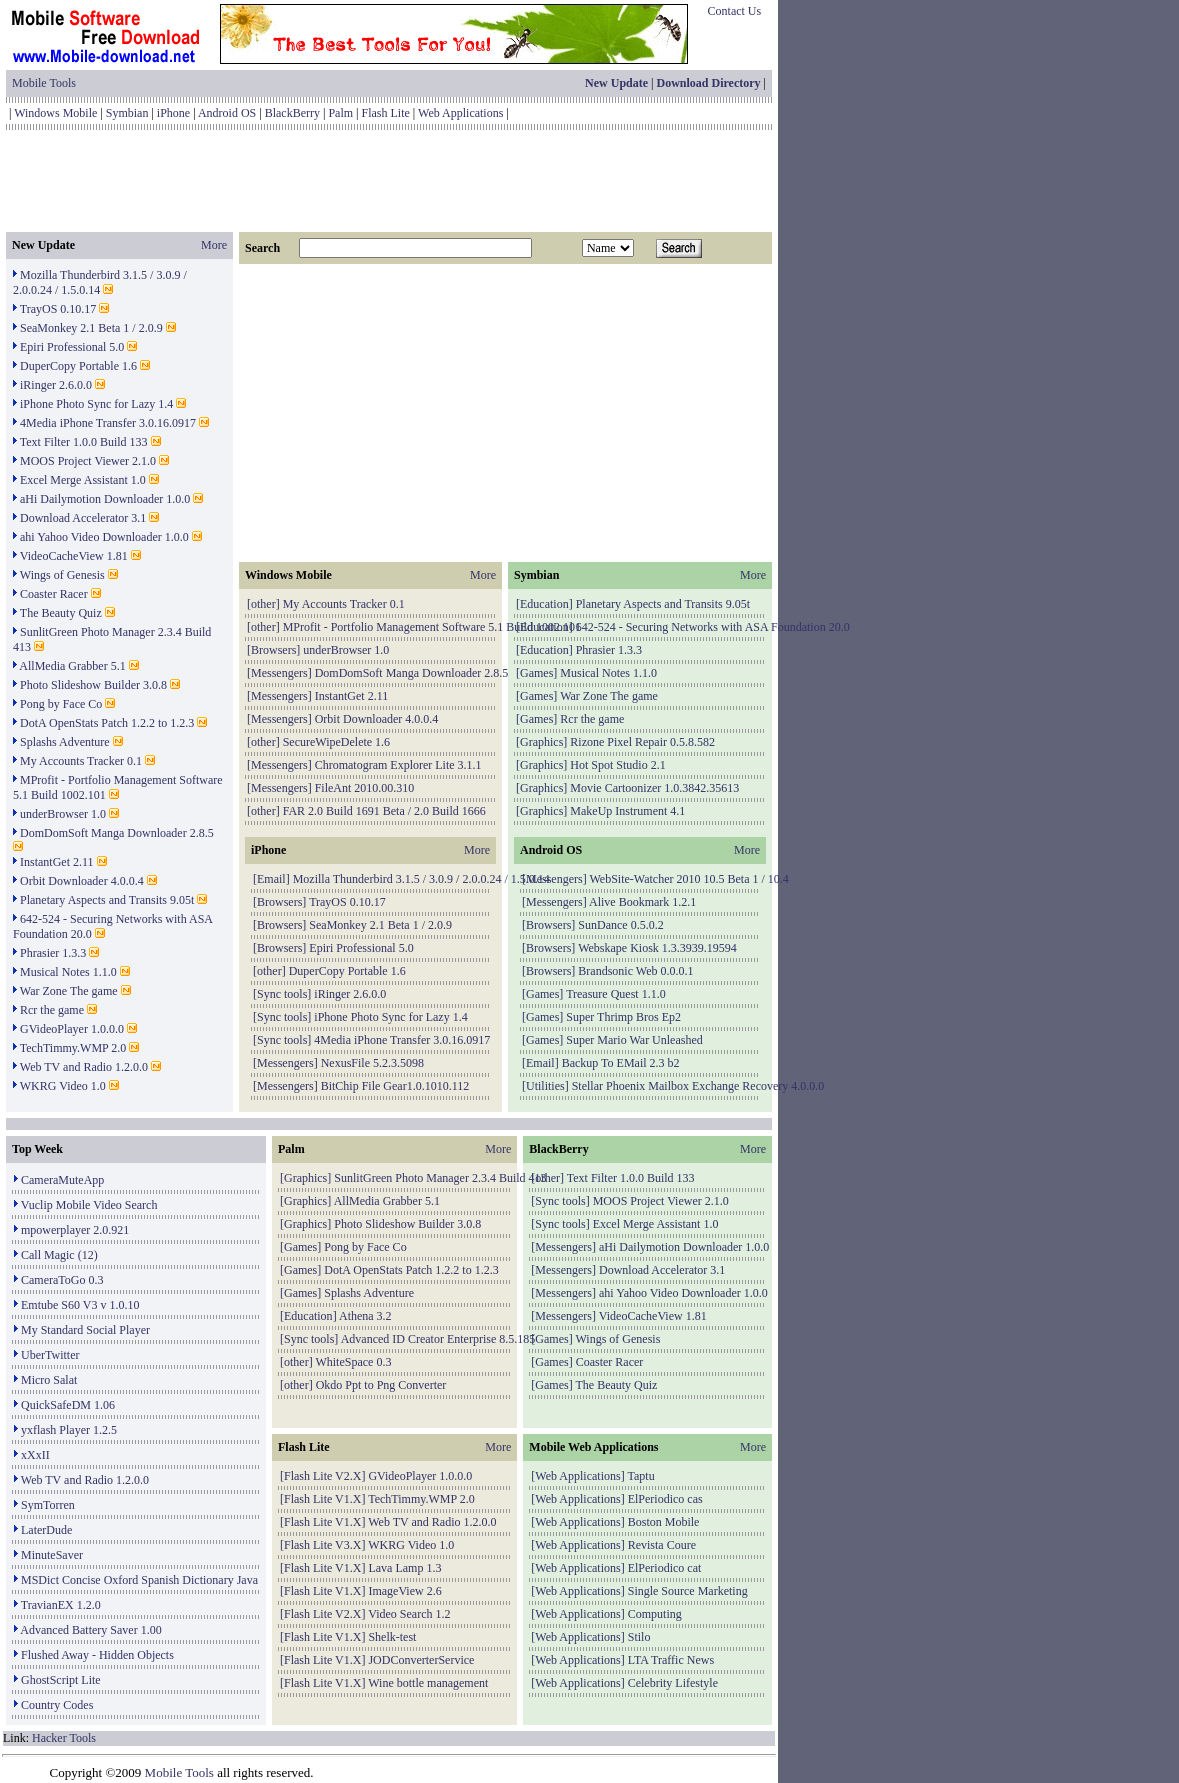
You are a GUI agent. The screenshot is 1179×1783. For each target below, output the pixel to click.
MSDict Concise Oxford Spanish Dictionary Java (139, 1580)
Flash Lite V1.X (322, 1499)
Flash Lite (386, 113)
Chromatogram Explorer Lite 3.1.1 (398, 765)
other (263, 604)
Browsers (273, 650)
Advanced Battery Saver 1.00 (90, 1630)
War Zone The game (69, 991)
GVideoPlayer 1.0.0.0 (72, 1029)
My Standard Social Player (85, 1330)
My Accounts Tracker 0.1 (81, 761)
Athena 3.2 (365, 1316)
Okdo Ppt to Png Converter (381, 1385)
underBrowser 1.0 (63, 814)
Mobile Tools (44, 83)
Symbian (127, 113)
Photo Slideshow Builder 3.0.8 (93, 685)
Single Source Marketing (688, 1591)
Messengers (279, 673)
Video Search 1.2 (409, 1614)
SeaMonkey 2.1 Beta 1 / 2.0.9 (91, 328)
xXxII (35, 1455)
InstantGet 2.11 (57, 862)
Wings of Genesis (62, 575)
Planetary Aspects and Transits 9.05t (107, 900)
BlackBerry (292, 113)
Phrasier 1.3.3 (53, 953)
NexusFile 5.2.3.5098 (372, 1063)
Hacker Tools (64, 1738)
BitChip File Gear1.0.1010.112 (395, 1086)
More (214, 245)
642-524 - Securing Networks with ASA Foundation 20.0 (713, 627)
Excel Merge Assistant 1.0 (83, 480)
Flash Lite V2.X (322, 1476)
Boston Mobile (664, 1522)
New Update (616, 83)
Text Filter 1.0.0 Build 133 (84, 442)
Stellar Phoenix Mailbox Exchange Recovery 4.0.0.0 (698, 1086)
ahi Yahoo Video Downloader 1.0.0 (104, 537)
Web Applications (460, 113)
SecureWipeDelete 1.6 (336, 742)
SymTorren (48, 1505)
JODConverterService (421, 1660)
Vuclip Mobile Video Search (89, 1205)
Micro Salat (49, 1380)
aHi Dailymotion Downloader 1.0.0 (105, 499)
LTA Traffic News (671, 1660)
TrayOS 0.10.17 (58, 309)
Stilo (639, 1637)
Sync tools (282, 994)
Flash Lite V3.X (322, 1545)
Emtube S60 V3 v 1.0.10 (80, 1305)
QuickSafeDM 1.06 (68, 1405)
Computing (655, 1614)
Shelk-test (392, 1637)
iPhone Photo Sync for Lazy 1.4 (96, 404)
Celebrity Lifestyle (673, 1683)
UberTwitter (50, 1355)
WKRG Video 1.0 (63, 1086)
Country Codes (57, 1705)
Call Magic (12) (59, 1255)
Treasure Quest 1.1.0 (616, 994)
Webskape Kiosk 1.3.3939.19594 (657, 948)
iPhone (173, 113)
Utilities (545, 1086)
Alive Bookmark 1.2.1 (642, 902)
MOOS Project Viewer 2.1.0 (88, 461)
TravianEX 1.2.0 (61, 1605)
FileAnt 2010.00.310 (365, 788)
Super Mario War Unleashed (634, 1040)
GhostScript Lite (61, 1680)
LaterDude (46, 1530)
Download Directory (708, 83)
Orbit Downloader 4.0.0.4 (82, 881)
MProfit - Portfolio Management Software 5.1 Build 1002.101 (432, 627)
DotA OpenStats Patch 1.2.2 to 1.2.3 (107, 723)
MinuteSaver (52, 1555)
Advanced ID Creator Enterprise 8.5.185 (438, 1339)
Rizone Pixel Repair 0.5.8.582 (642, 742)
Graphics (541, 742)
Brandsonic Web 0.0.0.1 (635, 971)
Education (544, 604)
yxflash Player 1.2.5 (69, 1430)
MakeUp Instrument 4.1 (627, 811)
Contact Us (735, 11)
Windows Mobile (55, 113)
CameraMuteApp (62, 1180)
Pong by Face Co (61, 704)
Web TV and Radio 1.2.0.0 (84, 1067)
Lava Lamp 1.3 (404, 1568)
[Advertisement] (389, 181)
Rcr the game (52, 1010)
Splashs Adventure (65, 742)
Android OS (227, 113)
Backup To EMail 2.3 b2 (621, 1063)
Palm (340, 113)
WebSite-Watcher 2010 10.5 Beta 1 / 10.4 (688, 879)
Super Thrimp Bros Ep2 (623, 1017)
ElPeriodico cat (665, 1568)
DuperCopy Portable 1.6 (78, 366)
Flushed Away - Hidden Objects (97, 1655)
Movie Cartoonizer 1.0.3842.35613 (654, 788)
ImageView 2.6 (404, 1591)
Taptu (641, 1476)
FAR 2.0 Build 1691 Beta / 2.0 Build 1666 (384, 811)
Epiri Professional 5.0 (72, 347)
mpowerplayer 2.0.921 (75, 1230)
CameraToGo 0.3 (62, 1280)
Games (536, 673)
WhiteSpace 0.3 (353, 1362)
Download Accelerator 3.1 (83, 518)
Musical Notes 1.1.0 (68, 972)
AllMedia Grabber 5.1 (72, 666)
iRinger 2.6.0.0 (56, 385)
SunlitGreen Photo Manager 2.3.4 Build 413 (440, 1178)
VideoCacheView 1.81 (74, 556)
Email (271, 879)
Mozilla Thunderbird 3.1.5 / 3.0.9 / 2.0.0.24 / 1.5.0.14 (100, 282)
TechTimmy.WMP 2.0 (73, 1048)
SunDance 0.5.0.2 (620, 925)
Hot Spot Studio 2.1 (617, 765)
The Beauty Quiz (61, 613)
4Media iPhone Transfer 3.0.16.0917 (108, 423)
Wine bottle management (428, 1683)
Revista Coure (662, 1545)
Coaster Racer (54, 594)
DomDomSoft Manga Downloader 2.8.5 (117, 833)
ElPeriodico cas (665, 1499)
